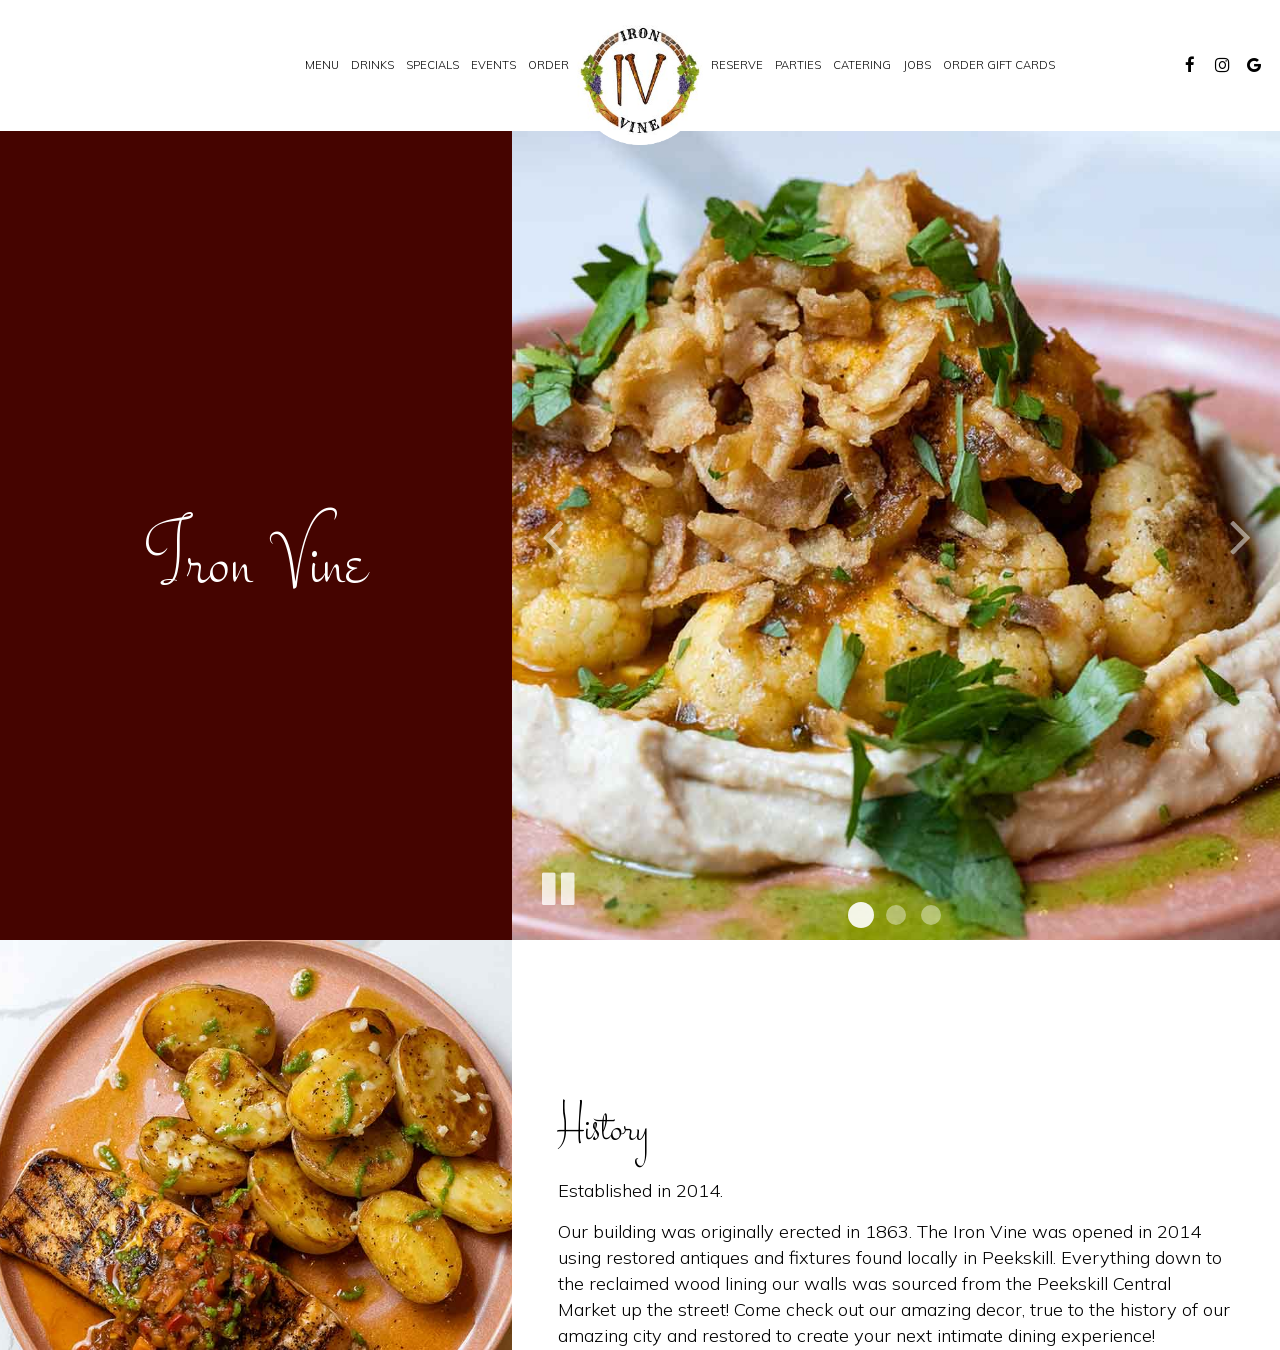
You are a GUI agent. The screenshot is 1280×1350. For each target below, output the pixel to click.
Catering (862, 65)
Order (548, 65)
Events (493, 65)
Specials (432, 65)
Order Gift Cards (999, 65)
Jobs (917, 65)
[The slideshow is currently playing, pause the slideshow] (557, 885)
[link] (640, 80)
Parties (798, 65)
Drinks (372, 65)
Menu (322, 65)
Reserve (737, 65)
